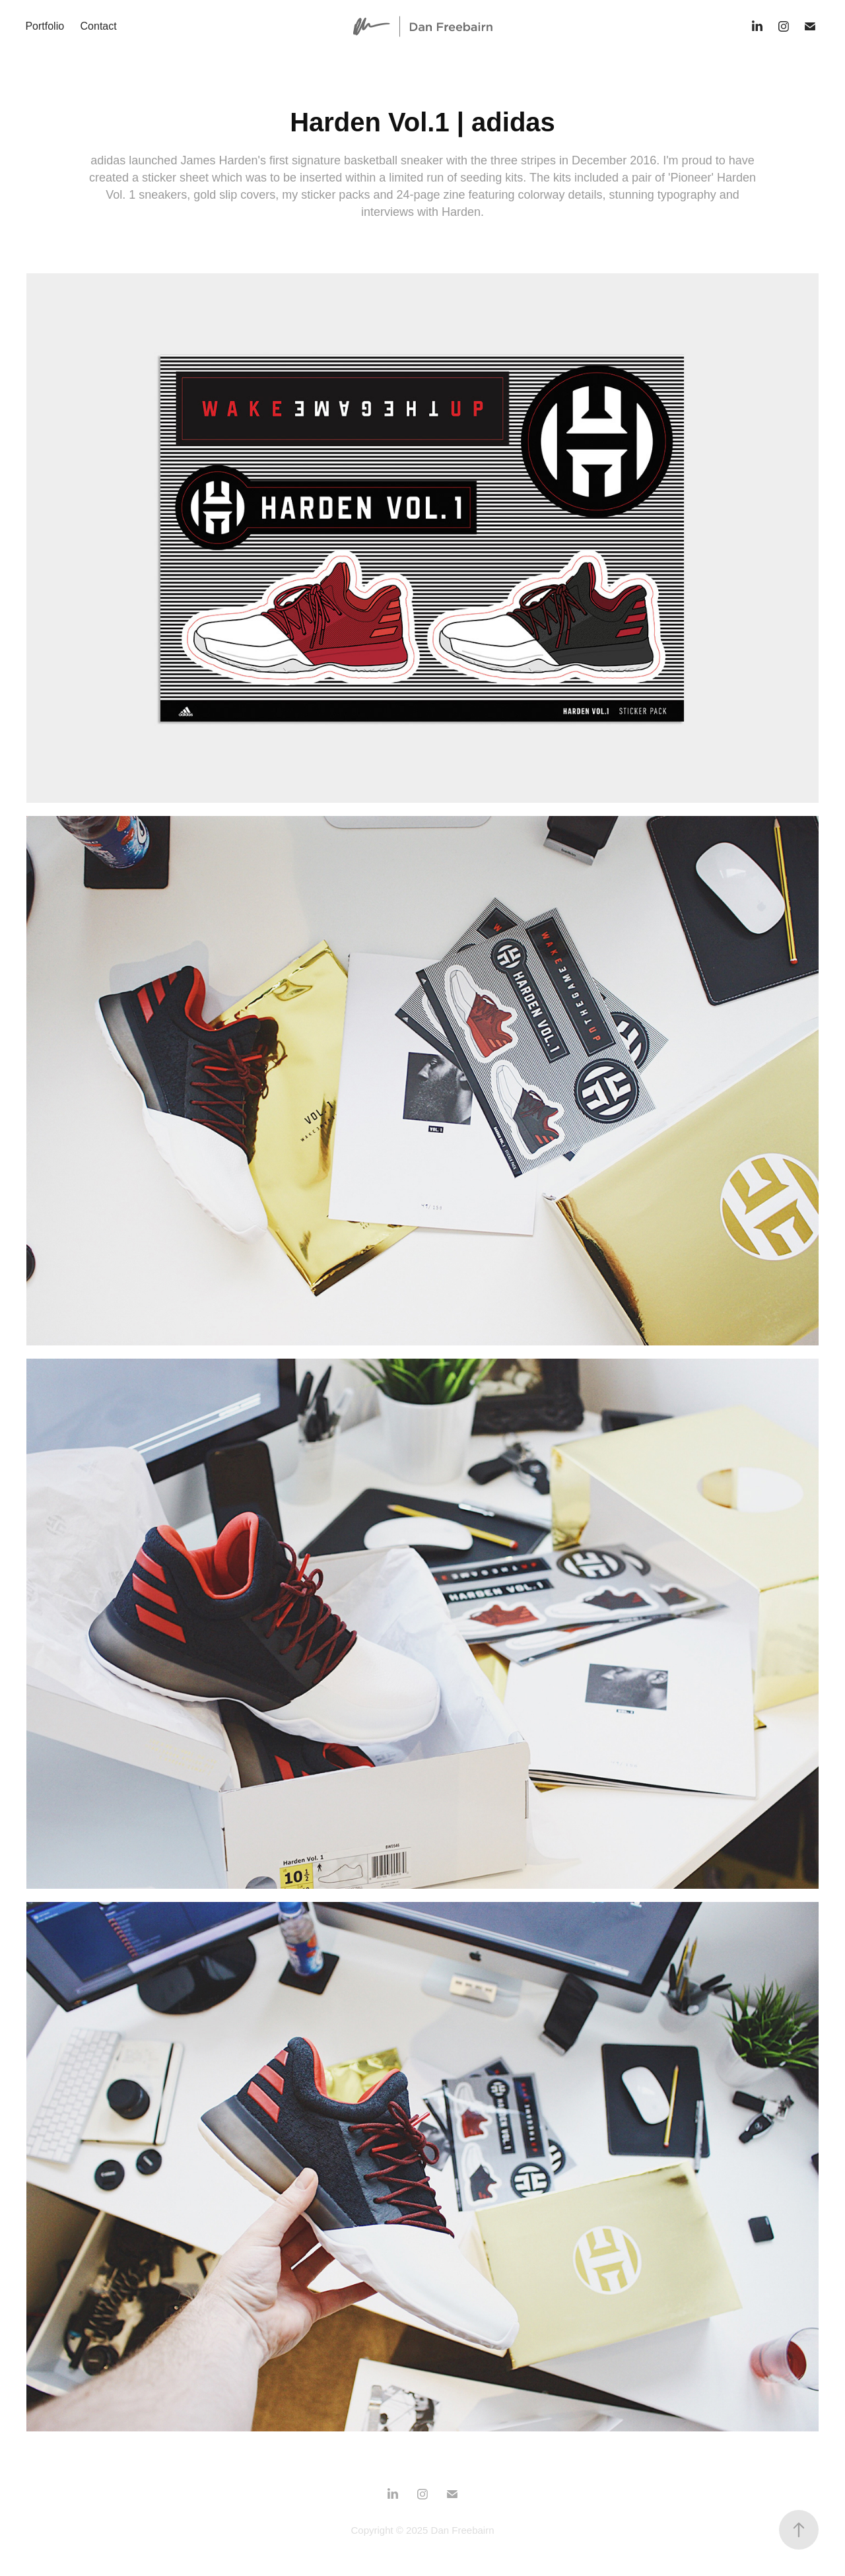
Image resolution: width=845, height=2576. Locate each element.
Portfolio (44, 26)
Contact (99, 26)
